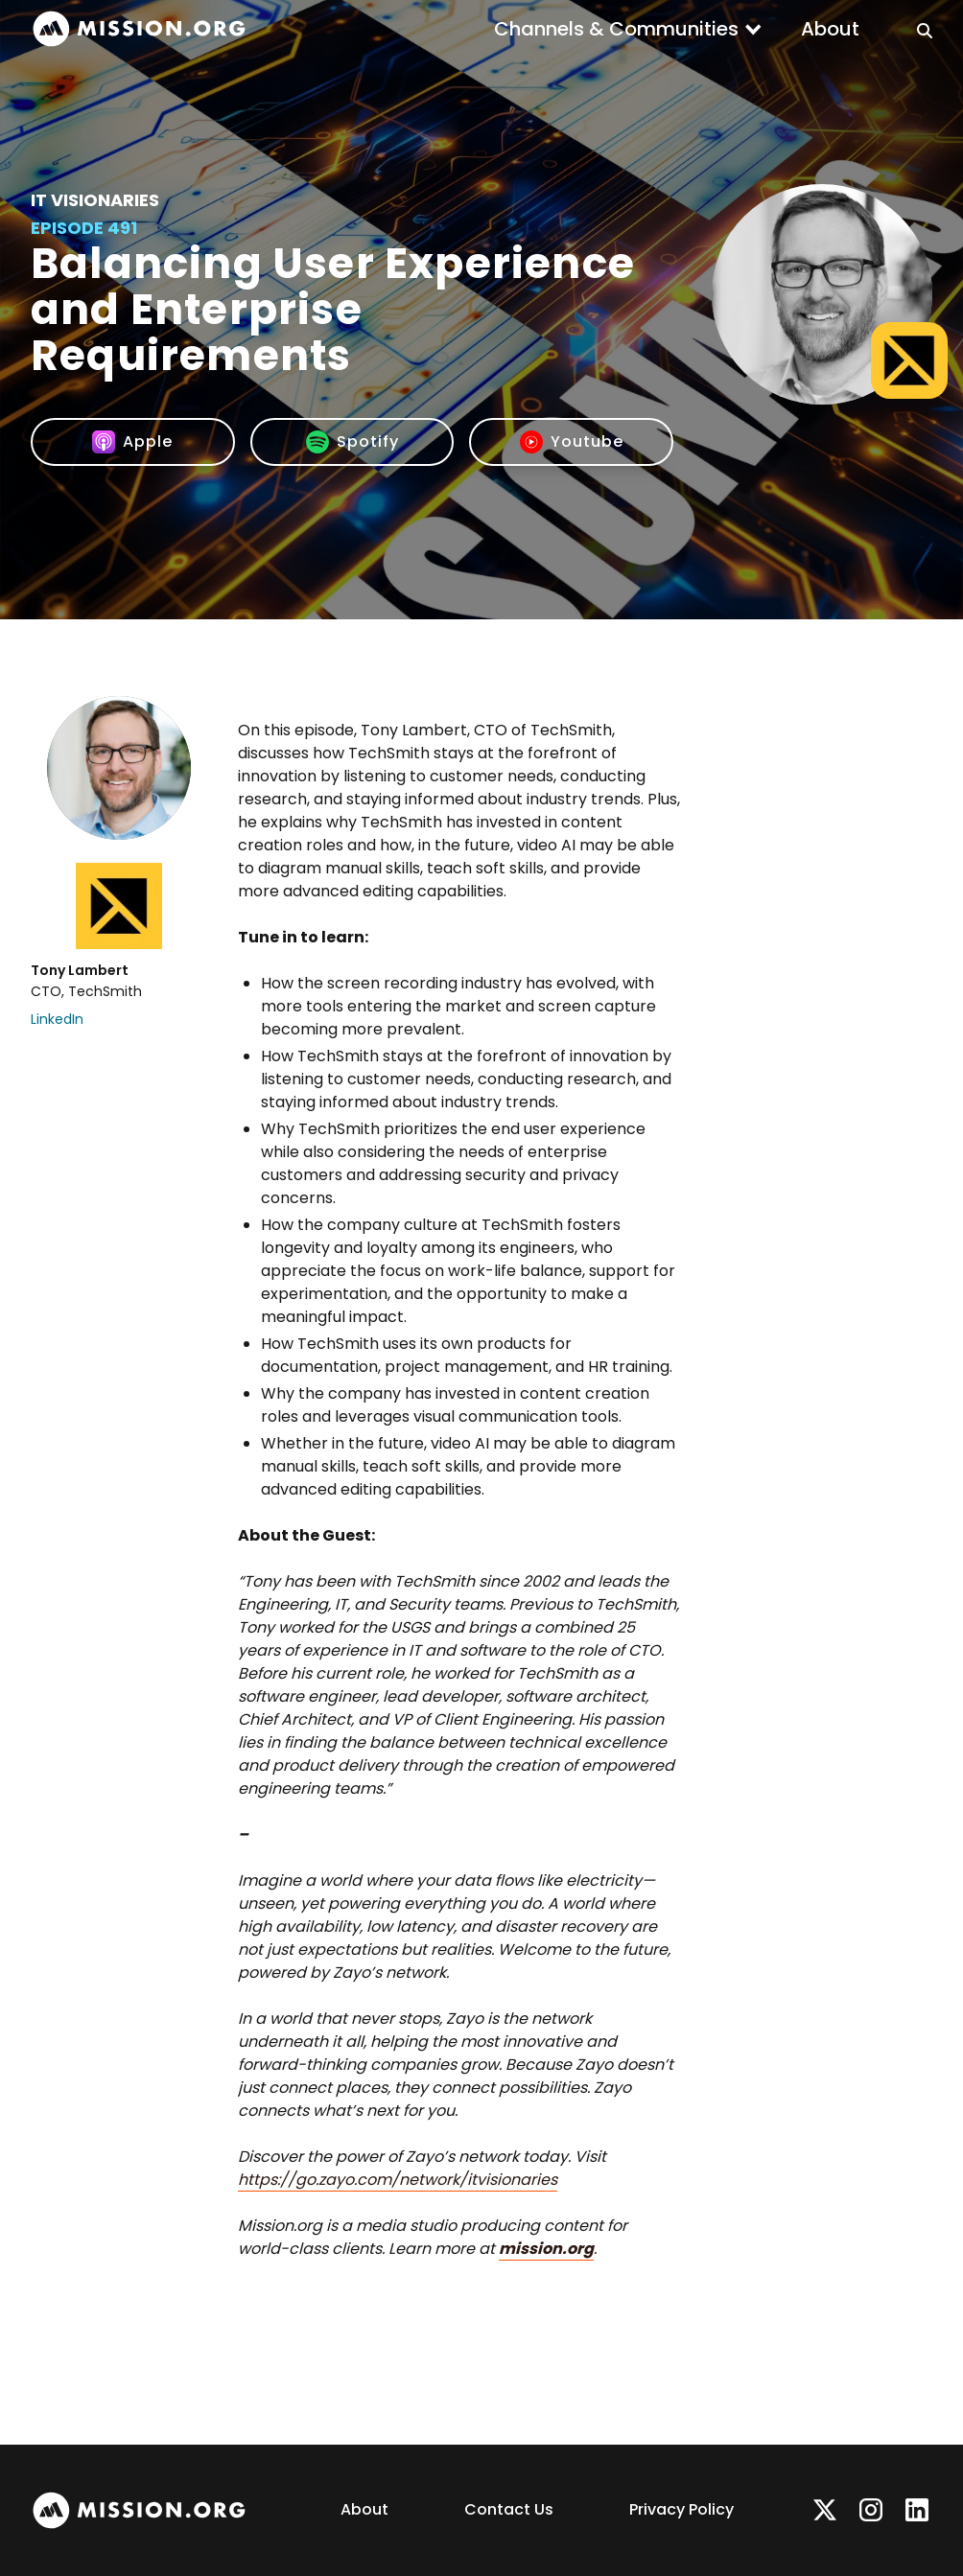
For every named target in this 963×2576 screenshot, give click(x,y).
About (830, 28)
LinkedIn (57, 1019)
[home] (139, 29)
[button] (628, 29)
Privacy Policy (681, 2509)
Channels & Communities (616, 28)
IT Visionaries (95, 200)
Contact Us (508, 2509)
